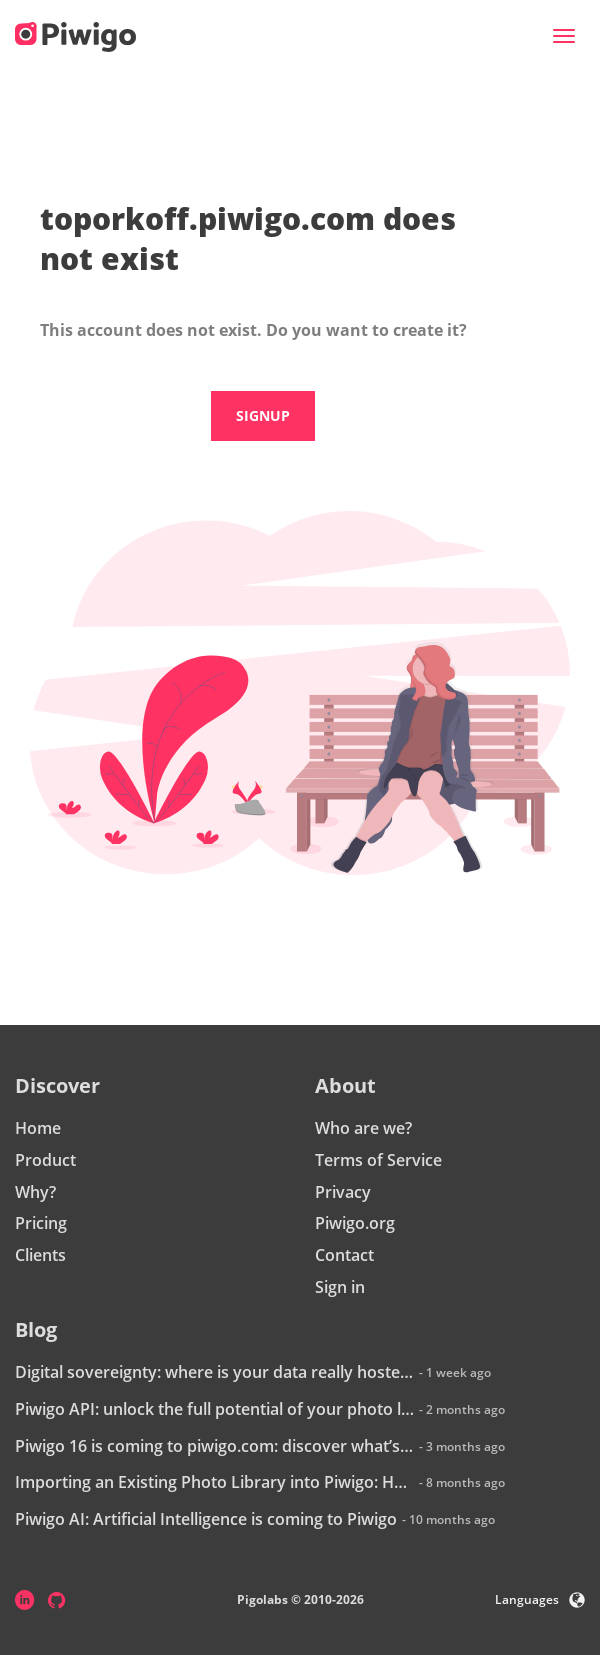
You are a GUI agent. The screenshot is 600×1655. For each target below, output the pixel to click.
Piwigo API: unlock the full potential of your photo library (214, 1409)
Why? (35, 1192)
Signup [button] (263, 415)
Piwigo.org (355, 1223)
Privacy (343, 1192)
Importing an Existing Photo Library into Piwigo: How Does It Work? (214, 1482)
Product (45, 1160)
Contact (344, 1255)
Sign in (340, 1287)
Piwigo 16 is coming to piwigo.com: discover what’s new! (214, 1446)
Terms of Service (378, 1160)
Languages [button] (540, 1599)
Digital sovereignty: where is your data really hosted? (214, 1372)
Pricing (41, 1223)
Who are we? (363, 1128)
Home (38, 1128)
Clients (40, 1255)
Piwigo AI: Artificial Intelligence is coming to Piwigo (206, 1519)
